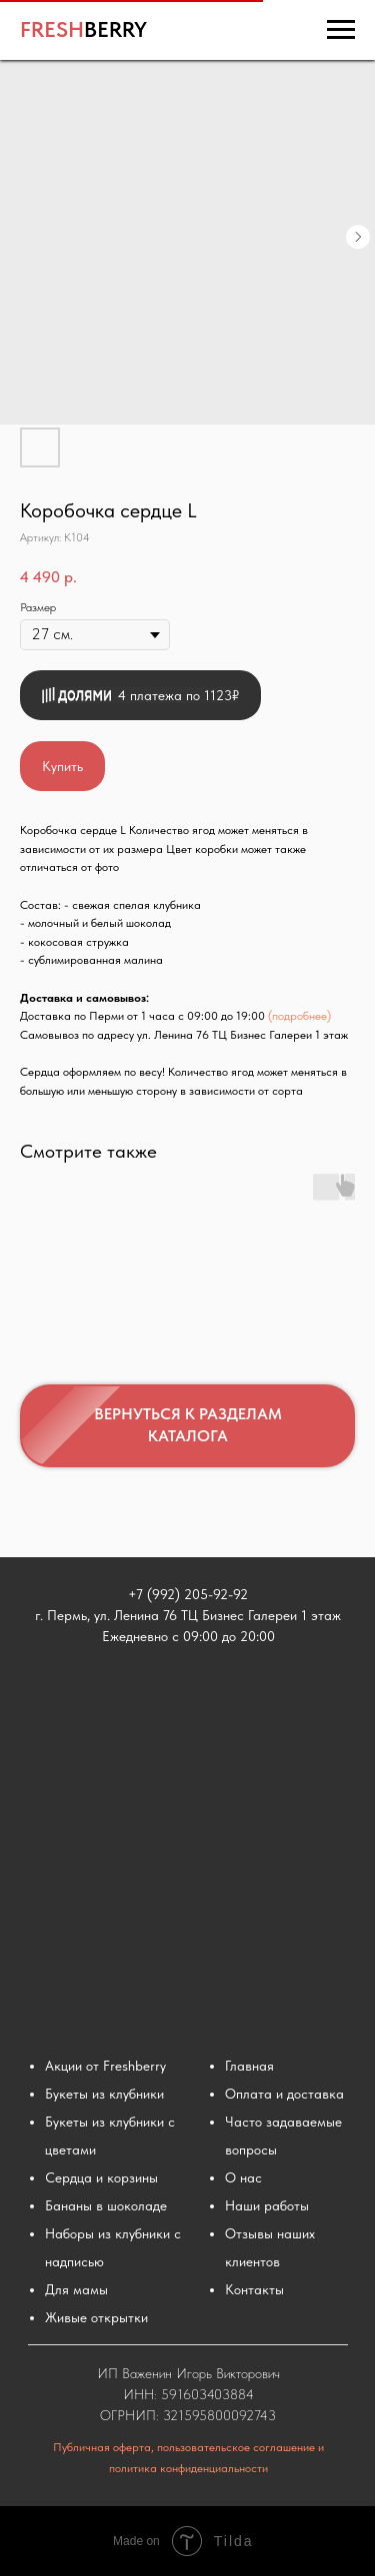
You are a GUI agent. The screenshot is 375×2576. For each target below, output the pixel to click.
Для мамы (76, 2289)
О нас (243, 2177)
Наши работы (267, 2205)
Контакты (254, 2289)
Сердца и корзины (101, 2177)
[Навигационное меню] (341, 30)
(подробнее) (299, 1016)
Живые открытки (96, 2317)
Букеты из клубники (104, 2094)
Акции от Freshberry (105, 2066)
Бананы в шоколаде (106, 2205)
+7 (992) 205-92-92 (188, 1594)
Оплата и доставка (284, 2094)
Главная (249, 2066)
